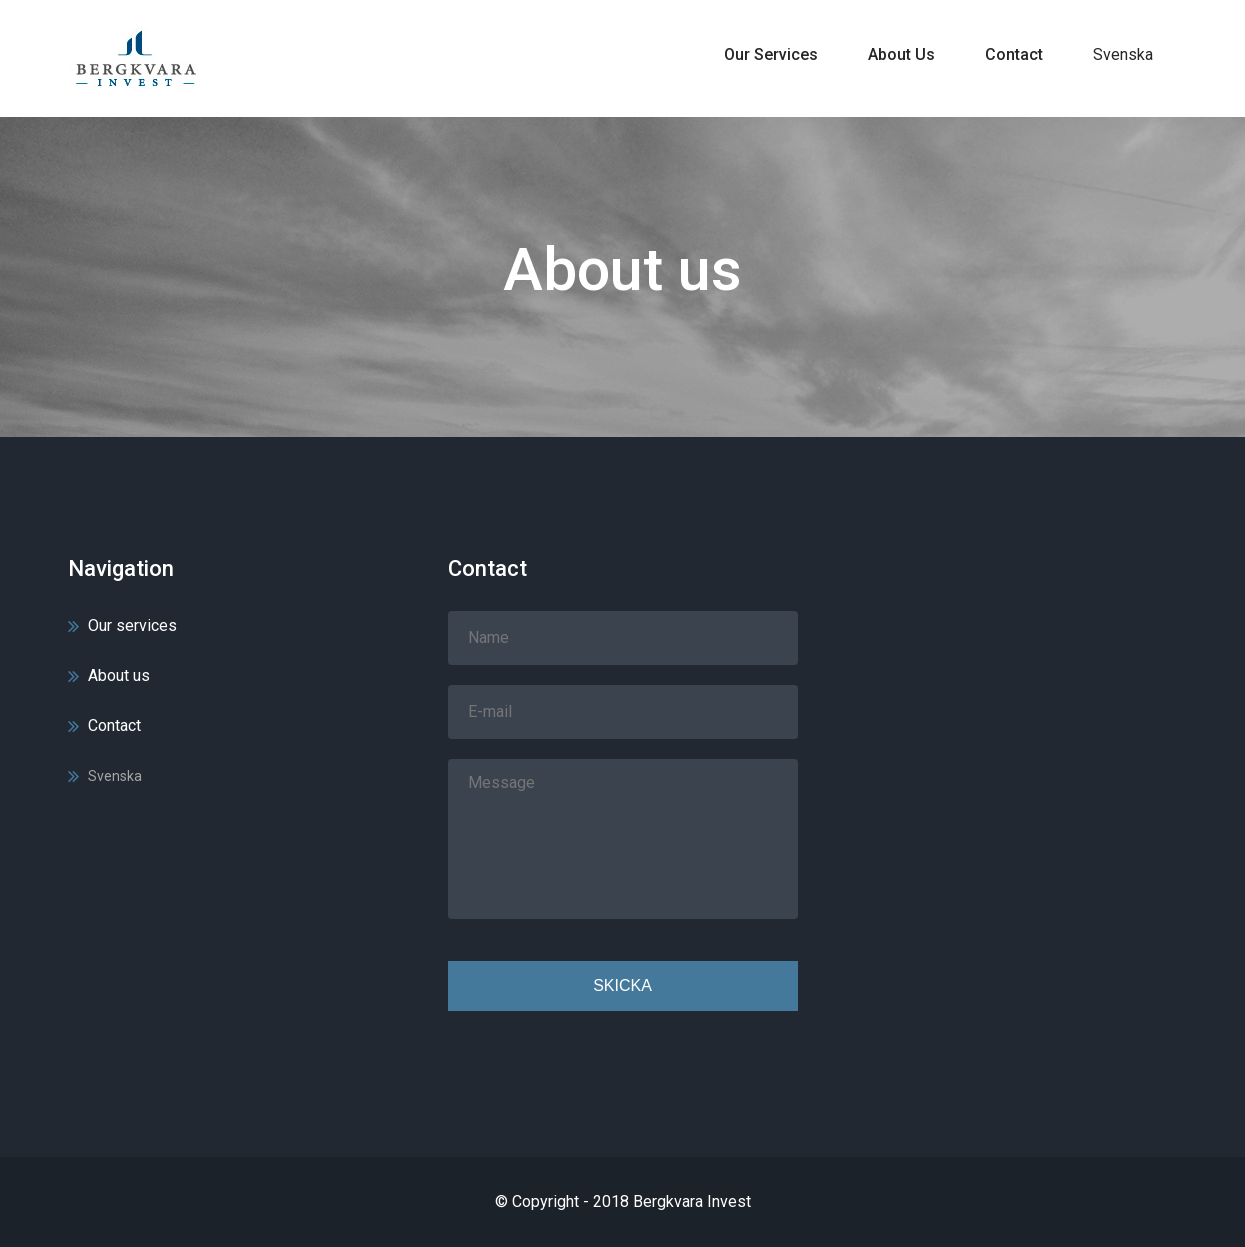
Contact (1014, 54)
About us (901, 54)
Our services (771, 54)
